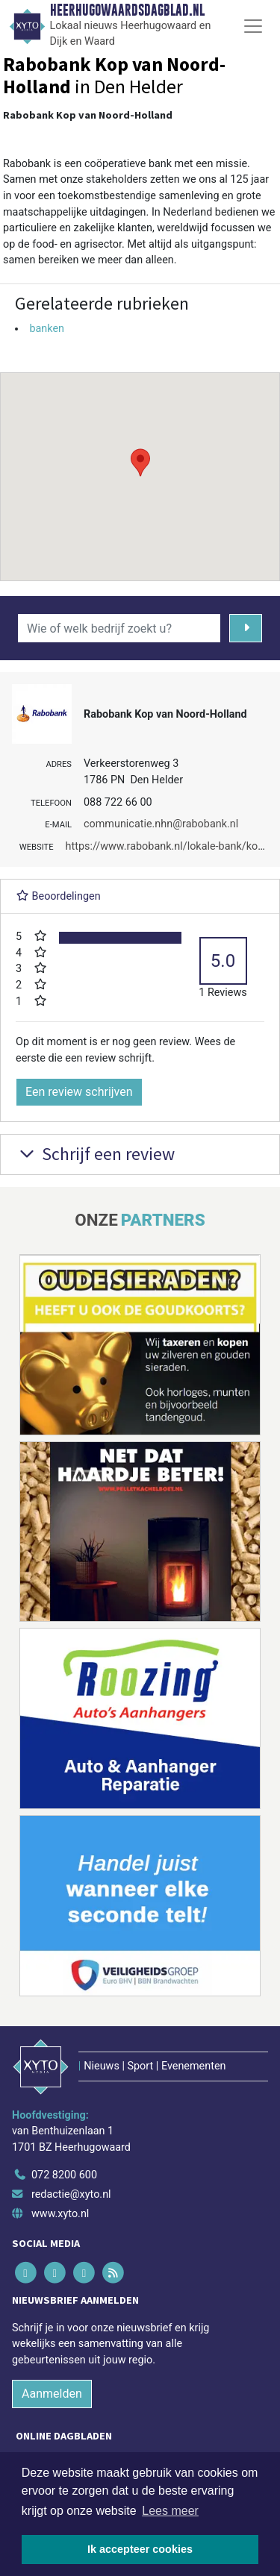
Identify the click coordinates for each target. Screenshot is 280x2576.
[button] (140, 462)
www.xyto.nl (60, 2213)
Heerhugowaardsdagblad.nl (127, 10)
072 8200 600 (64, 2175)
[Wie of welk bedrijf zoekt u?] (119, 628)
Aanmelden (52, 2394)
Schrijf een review (95, 1153)
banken (46, 328)
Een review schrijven (79, 1092)
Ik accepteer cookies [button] (140, 2549)
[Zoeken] (246, 628)
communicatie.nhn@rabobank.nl (161, 824)
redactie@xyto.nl (71, 2194)
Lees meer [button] (170, 2510)
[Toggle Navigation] (253, 26)
